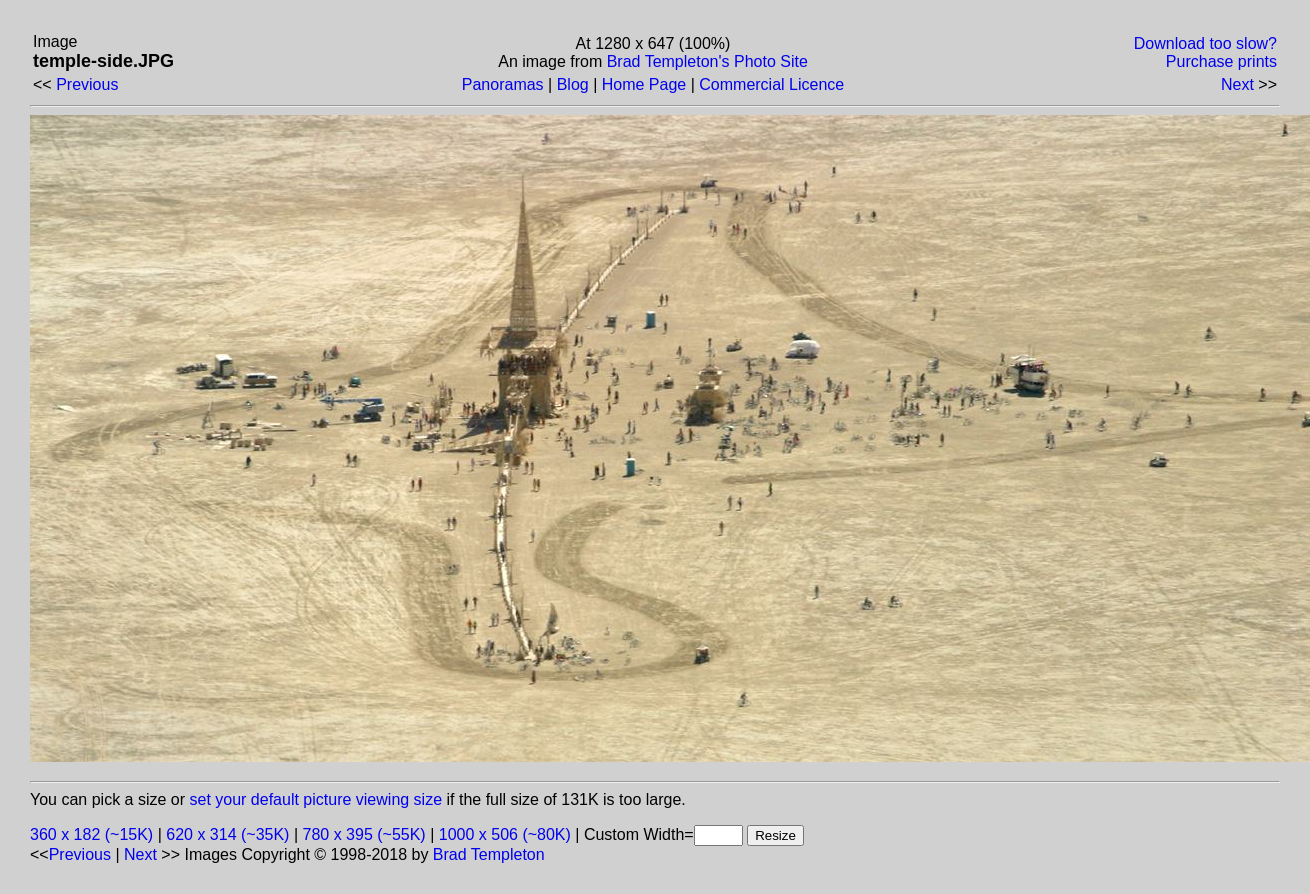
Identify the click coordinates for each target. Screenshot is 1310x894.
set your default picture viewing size (316, 799)
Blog (573, 84)
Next (1237, 84)
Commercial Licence (771, 84)
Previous (87, 84)
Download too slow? (1205, 43)
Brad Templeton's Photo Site (707, 61)
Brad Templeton (489, 854)
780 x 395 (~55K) (364, 834)
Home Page (644, 84)
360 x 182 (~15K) (91, 834)
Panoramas (503, 84)
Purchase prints (1221, 61)
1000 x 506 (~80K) (505, 834)
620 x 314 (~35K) (227, 834)
